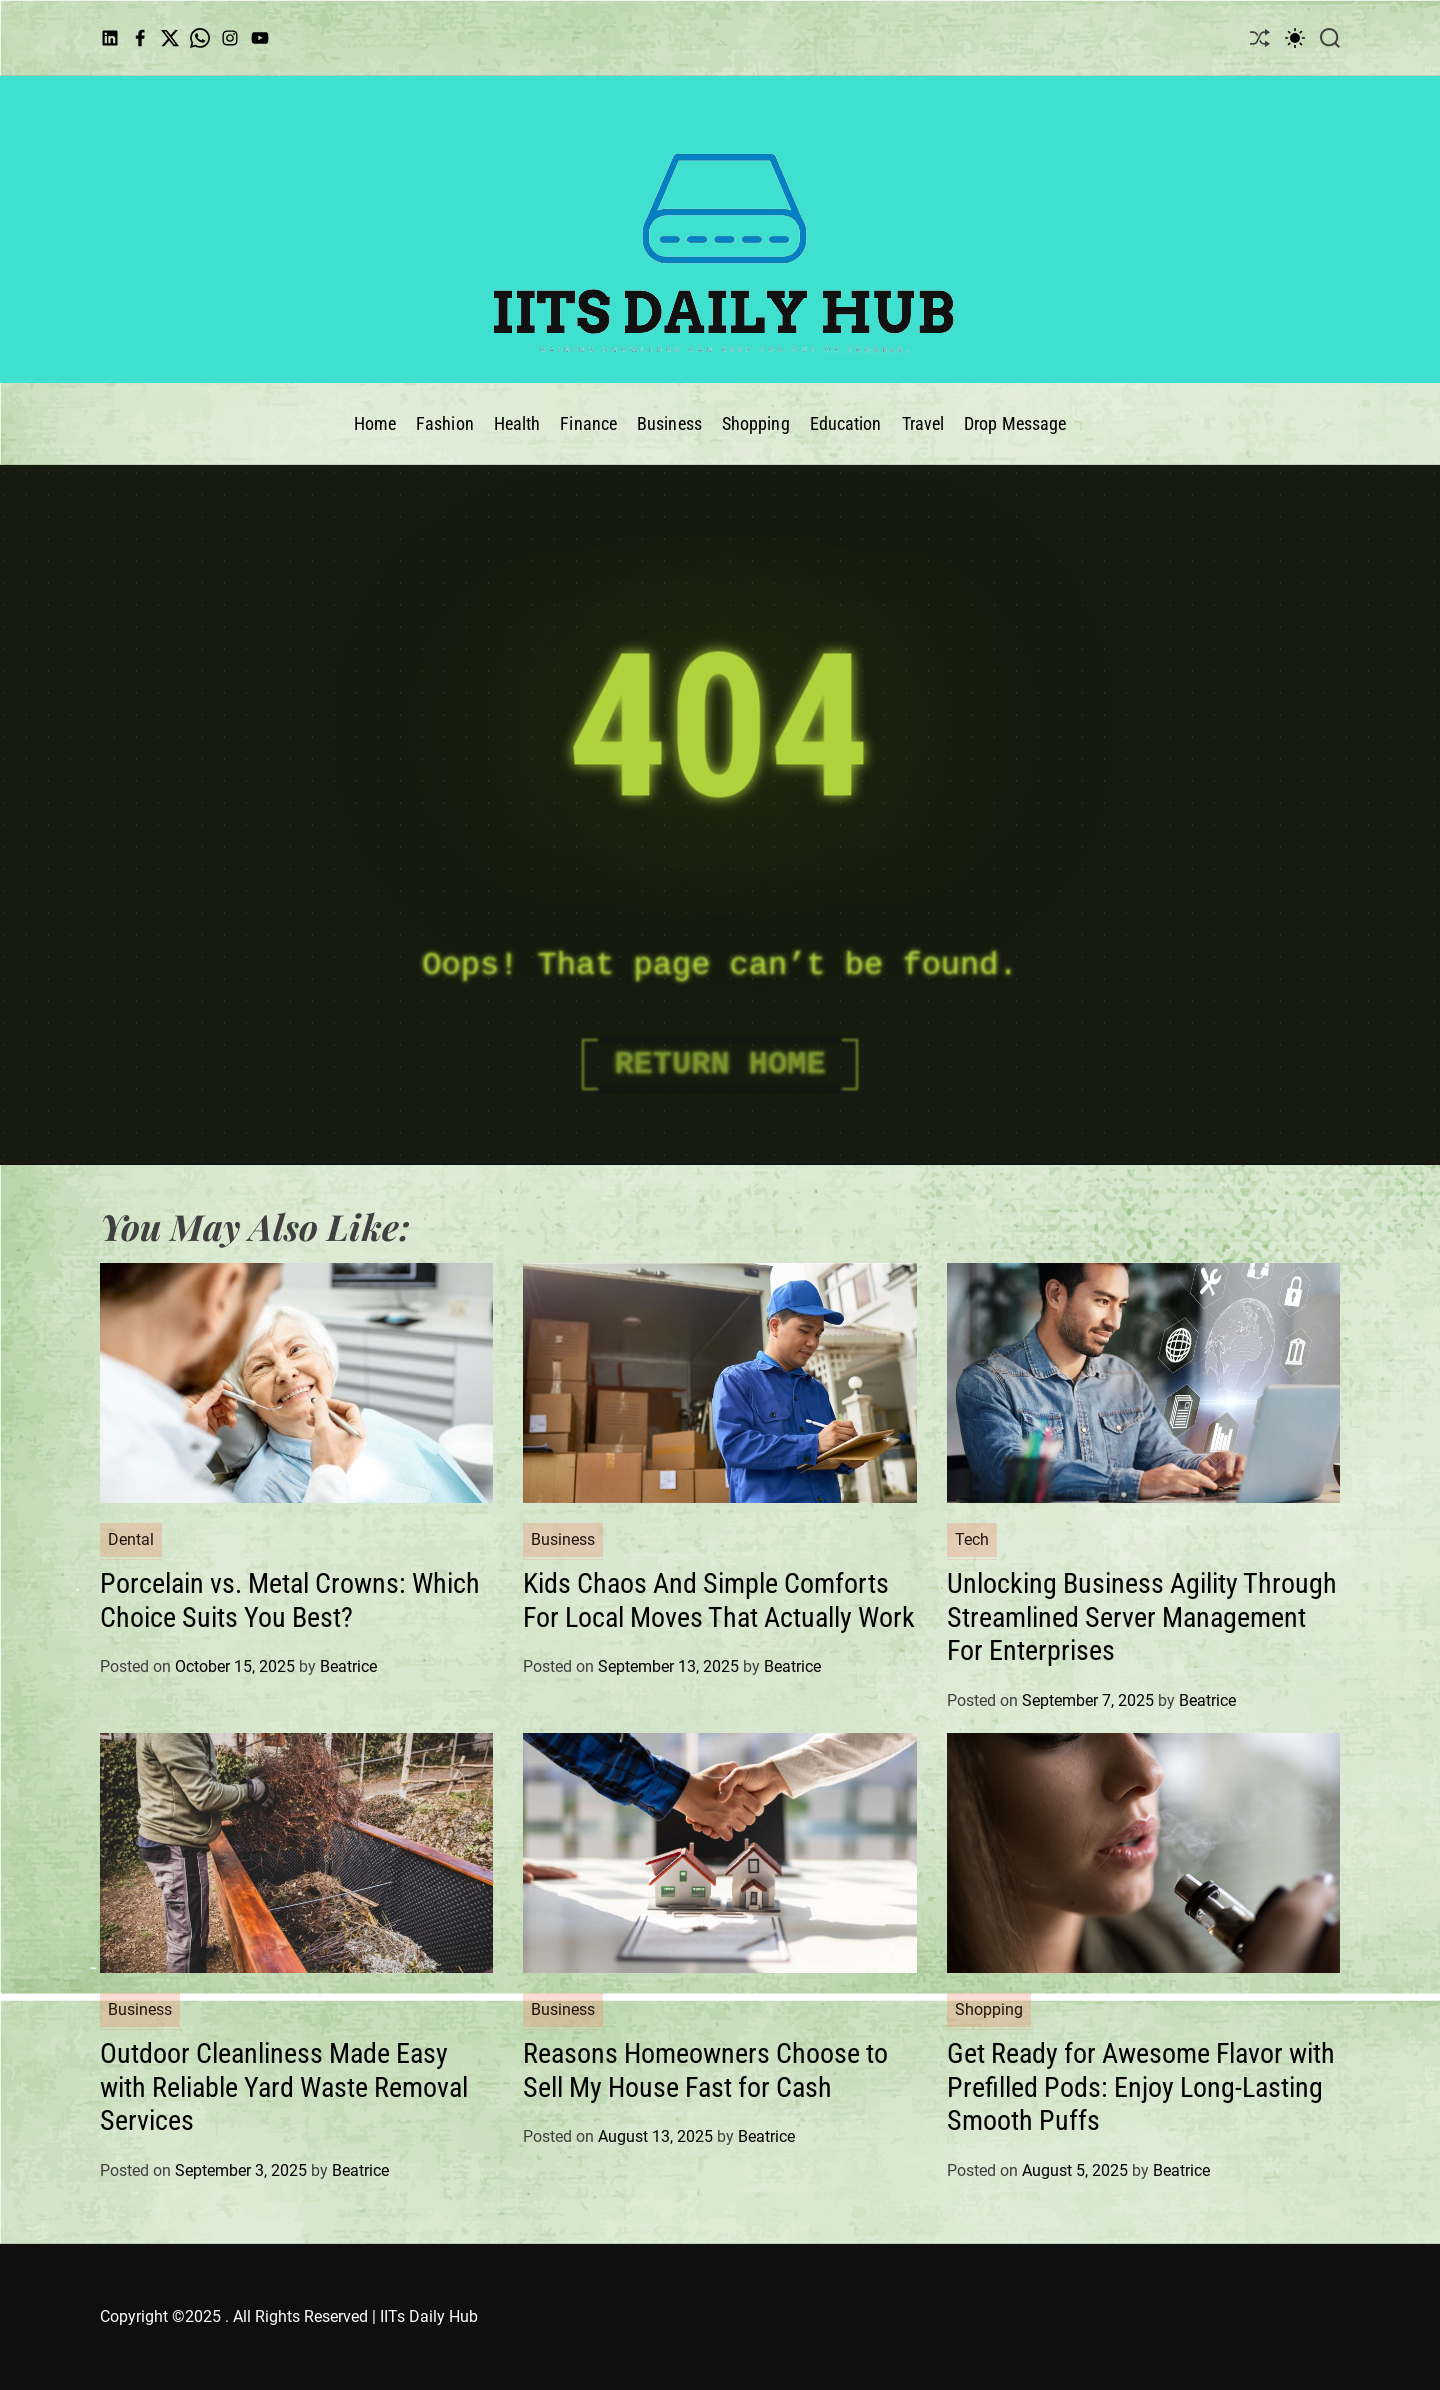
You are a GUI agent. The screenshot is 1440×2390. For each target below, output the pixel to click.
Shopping (756, 423)
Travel (923, 423)
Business (669, 423)
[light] (1295, 37)
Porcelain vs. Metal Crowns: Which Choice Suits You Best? (290, 1600)
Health (517, 423)
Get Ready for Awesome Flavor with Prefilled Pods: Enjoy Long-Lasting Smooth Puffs (1141, 2087)
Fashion (445, 423)
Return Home (719, 1064)
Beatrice (348, 1666)
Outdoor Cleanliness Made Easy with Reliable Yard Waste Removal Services (284, 2087)
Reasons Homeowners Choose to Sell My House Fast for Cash (705, 2070)
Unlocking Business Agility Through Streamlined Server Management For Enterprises (1142, 1617)
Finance (588, 423)
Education (846, 423)
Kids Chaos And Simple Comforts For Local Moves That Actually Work (719, 1600)
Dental (131, 1539)
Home (375, 423)
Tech (972, 1539)
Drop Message (1015, 423)
